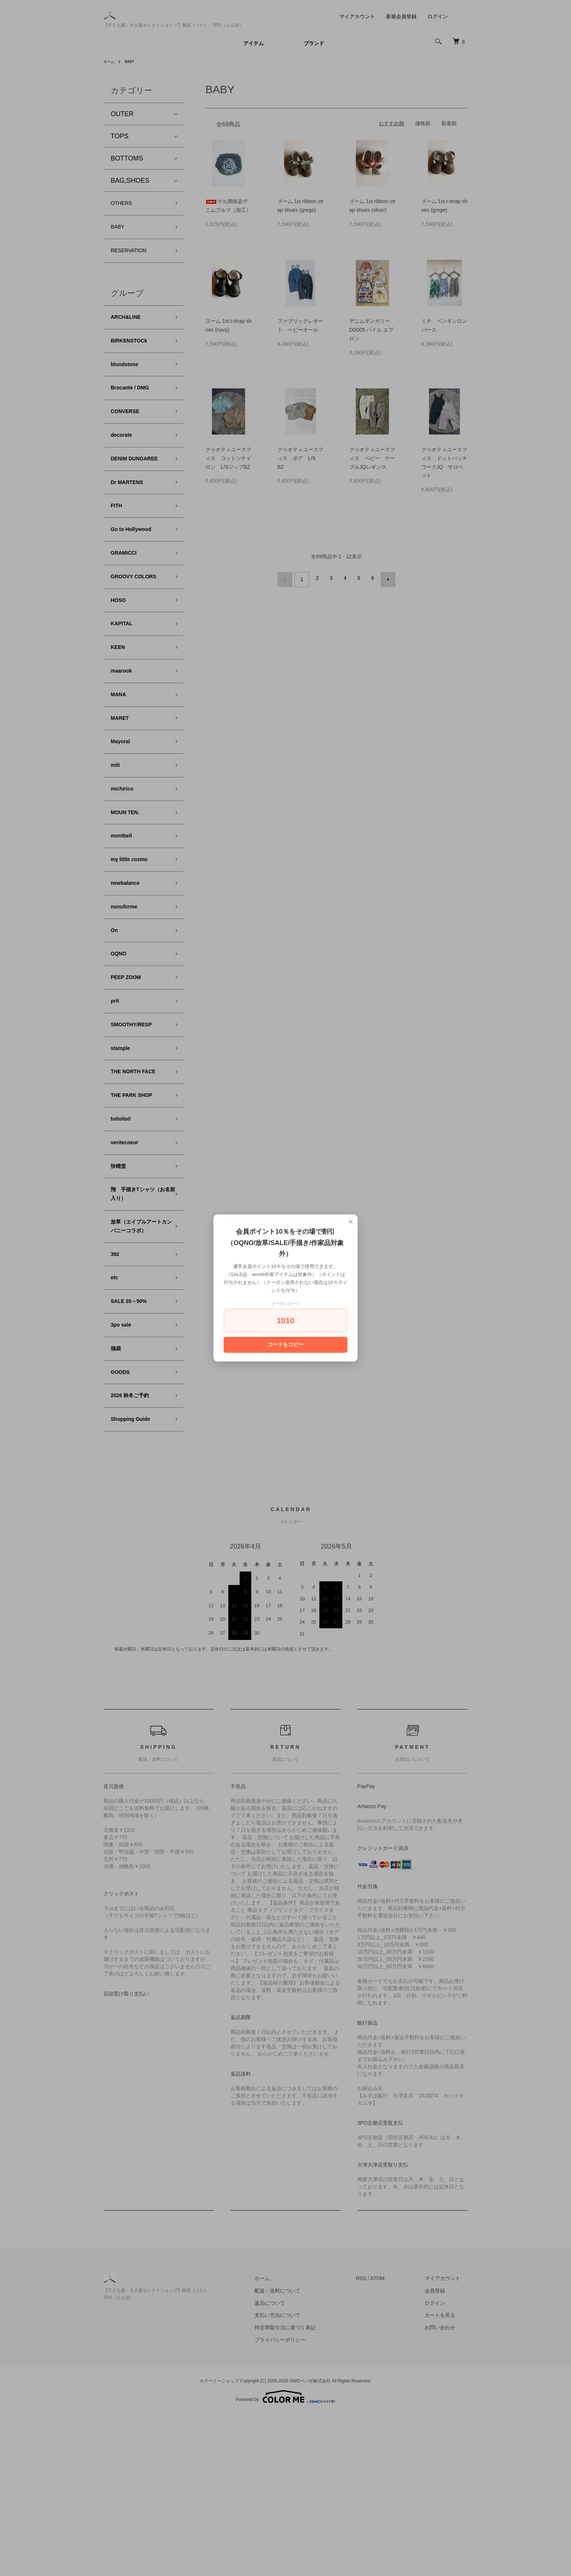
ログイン (438, 16)
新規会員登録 (401, 16)
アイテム (253, 43)
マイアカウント (357, 16)
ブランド (314, 43)
